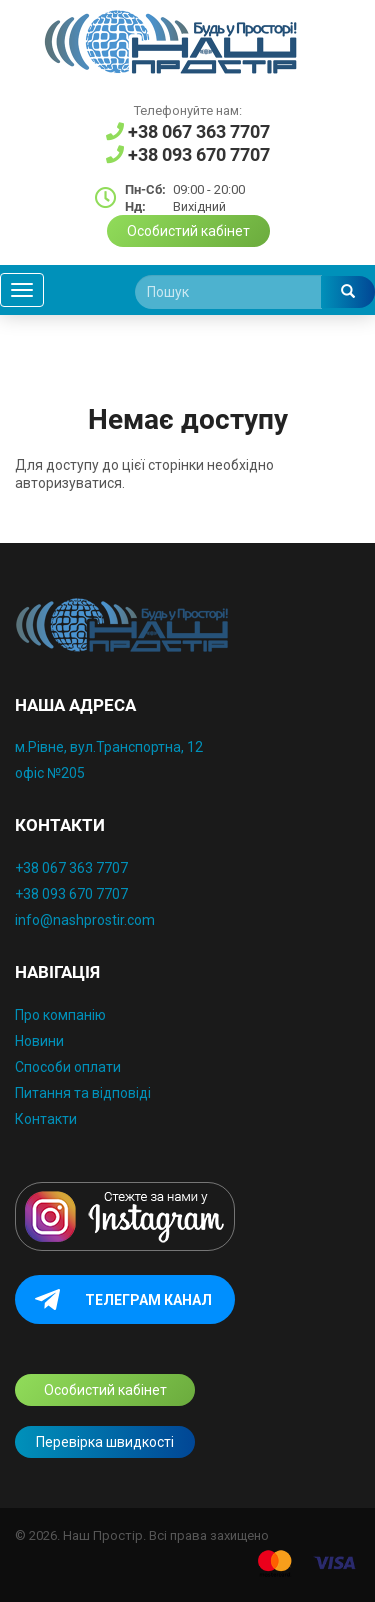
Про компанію (60, 1015)
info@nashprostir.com (85, 920)
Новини (39, 1041)
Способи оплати (68, 1067)
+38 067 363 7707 (71, 868)
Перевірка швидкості (105, 1442)
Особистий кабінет (188, 231)
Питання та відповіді (83, 1093)
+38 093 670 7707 (71, 894)
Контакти (46, 1119)
